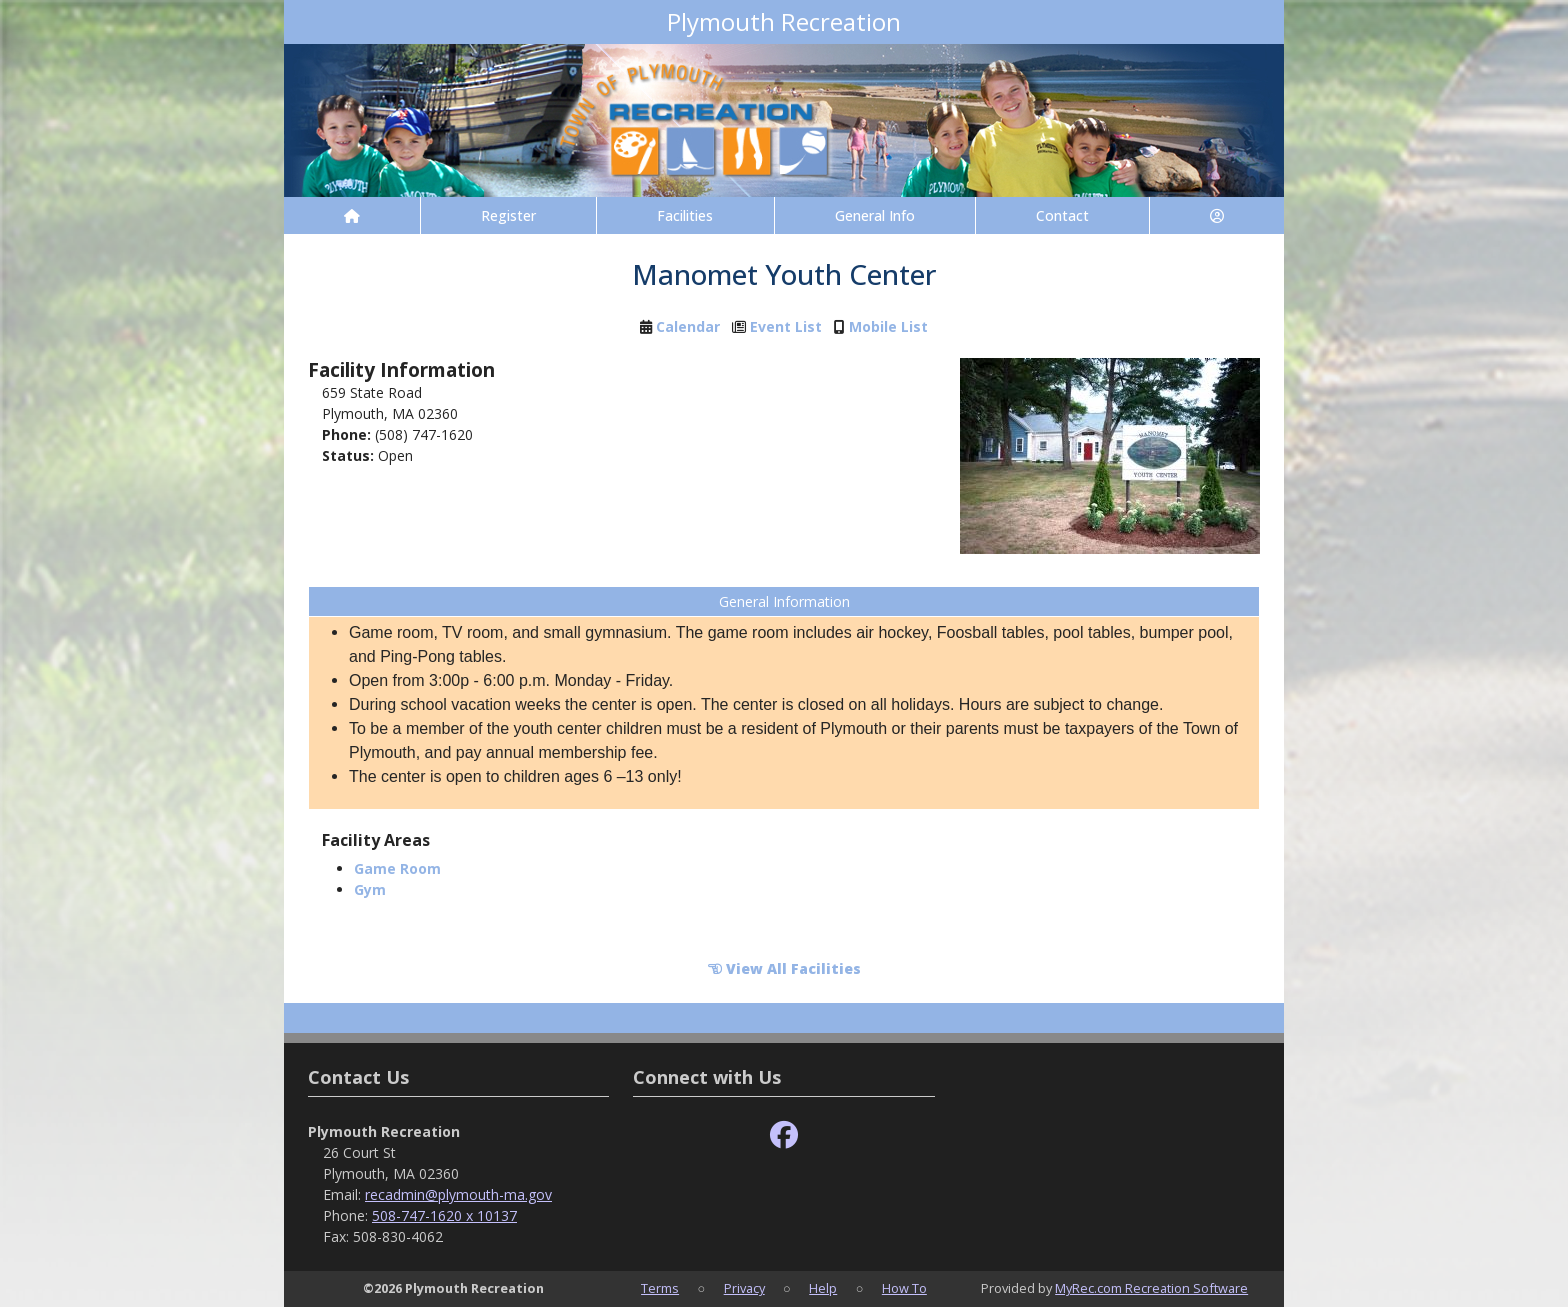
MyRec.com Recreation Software (1151, 1288)
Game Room (397, 868)
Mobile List (888, 326)
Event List (786, 326)
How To (904, 1288)
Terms (660, 1288)
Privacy (744, 1288)
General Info (875, 215)
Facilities (685, 215)
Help (823, 1288)
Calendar (688, 326)
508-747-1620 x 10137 (444, 1215)
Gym (370, 889)
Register (508, 215)
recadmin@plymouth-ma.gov (458, 1194)
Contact (1062, 215)
